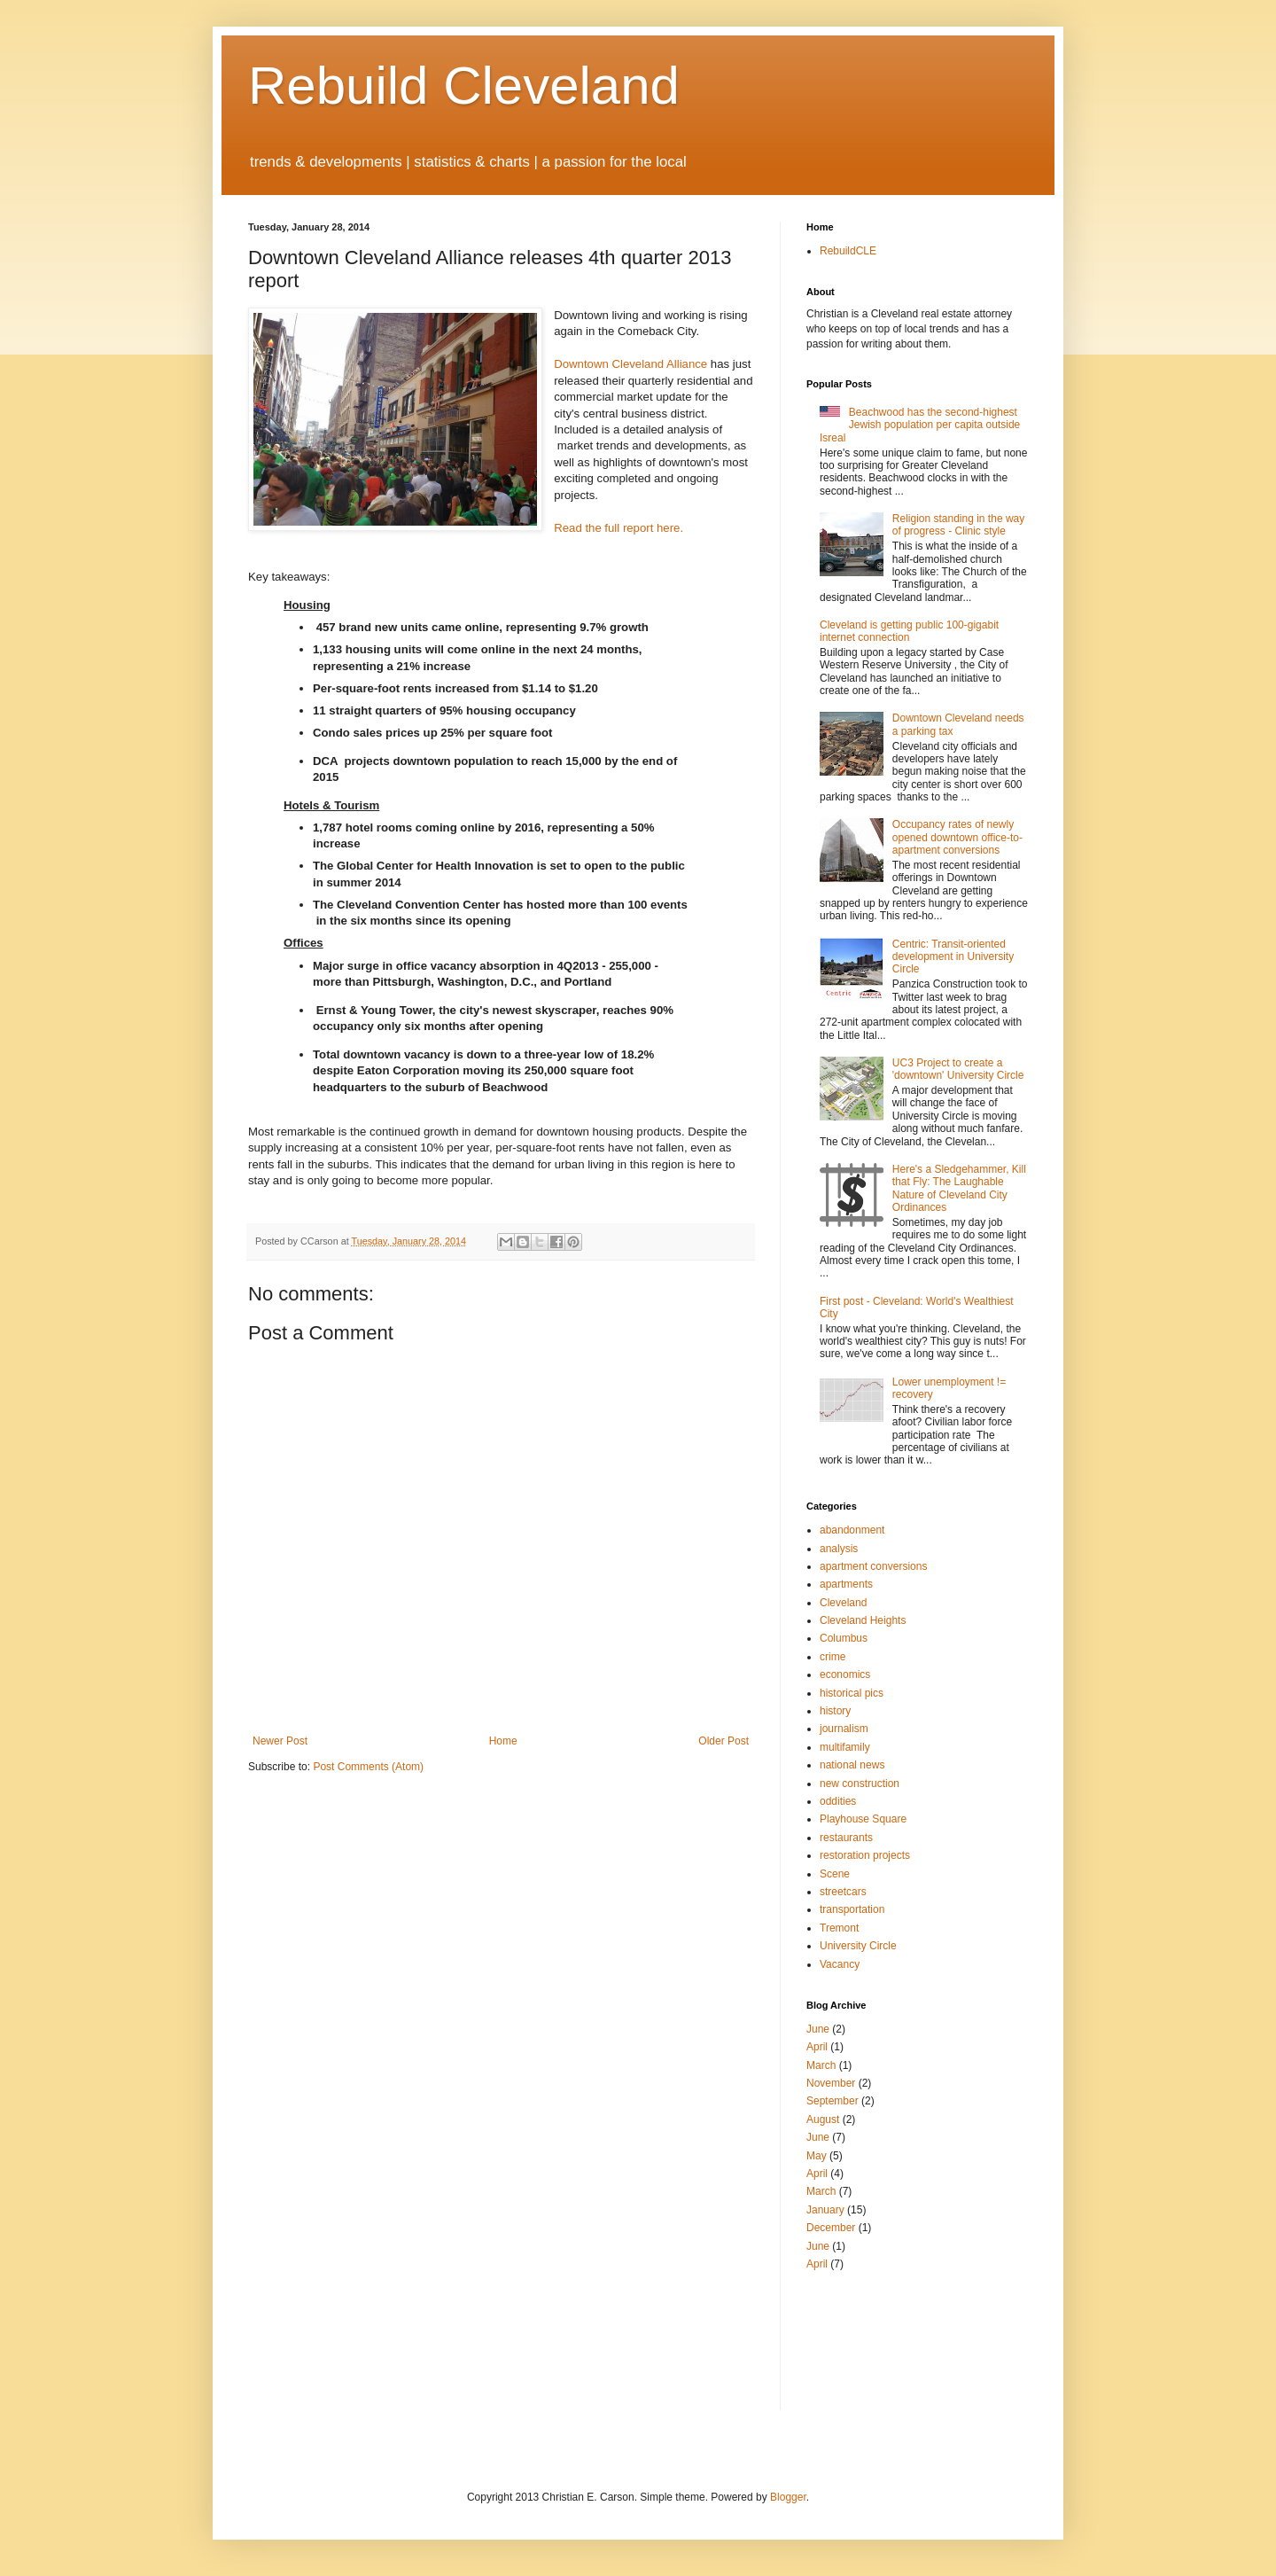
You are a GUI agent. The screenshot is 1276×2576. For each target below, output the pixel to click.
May (816, 2156)
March (821, 2065)
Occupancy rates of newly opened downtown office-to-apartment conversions (957, 837)
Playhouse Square (863, 1819)
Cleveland (843, 1602)
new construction (859, 1783)
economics (845, 1674)
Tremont (839, 1928)
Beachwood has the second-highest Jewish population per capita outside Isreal (920, 425)
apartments (846, 1584)
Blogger (788, 2497)
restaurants (846, 1837)
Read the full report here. (618, 528)
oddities (838, 1801)
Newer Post (280, 1741)
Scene (835, 1874)
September (832, 2101)
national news (852, 1765)
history (835, 1711)
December (830, 2227)
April (817, 2047)
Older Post (723, 1741)
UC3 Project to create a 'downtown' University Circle (958, 1069)
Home (503, 1741)
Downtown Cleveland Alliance (630, 364)
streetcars (843, 1891)
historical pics (851, 1693)
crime (832, 1657)
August (822, 2119)
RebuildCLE (848, 251)
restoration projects (865, 1855)
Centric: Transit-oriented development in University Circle (953, 957)
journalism (844, 1728)
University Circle (858, 1946)
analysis (839, 1548)
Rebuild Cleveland (464, 85)
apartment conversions (873, 1566)
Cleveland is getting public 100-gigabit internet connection (909, 631)
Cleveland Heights (863, 1620)
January (825, 2210)
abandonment (852, 1530)
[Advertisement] (859, 2339)
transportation (852, 1909)
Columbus (844, 1638)
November (830, 2083)
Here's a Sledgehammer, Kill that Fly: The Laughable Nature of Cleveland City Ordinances (959, 1188)
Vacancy (840, 1964)
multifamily (845, 1747)
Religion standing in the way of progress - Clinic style (958, 524)
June (817, 2029)
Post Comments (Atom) (368, 1766)
